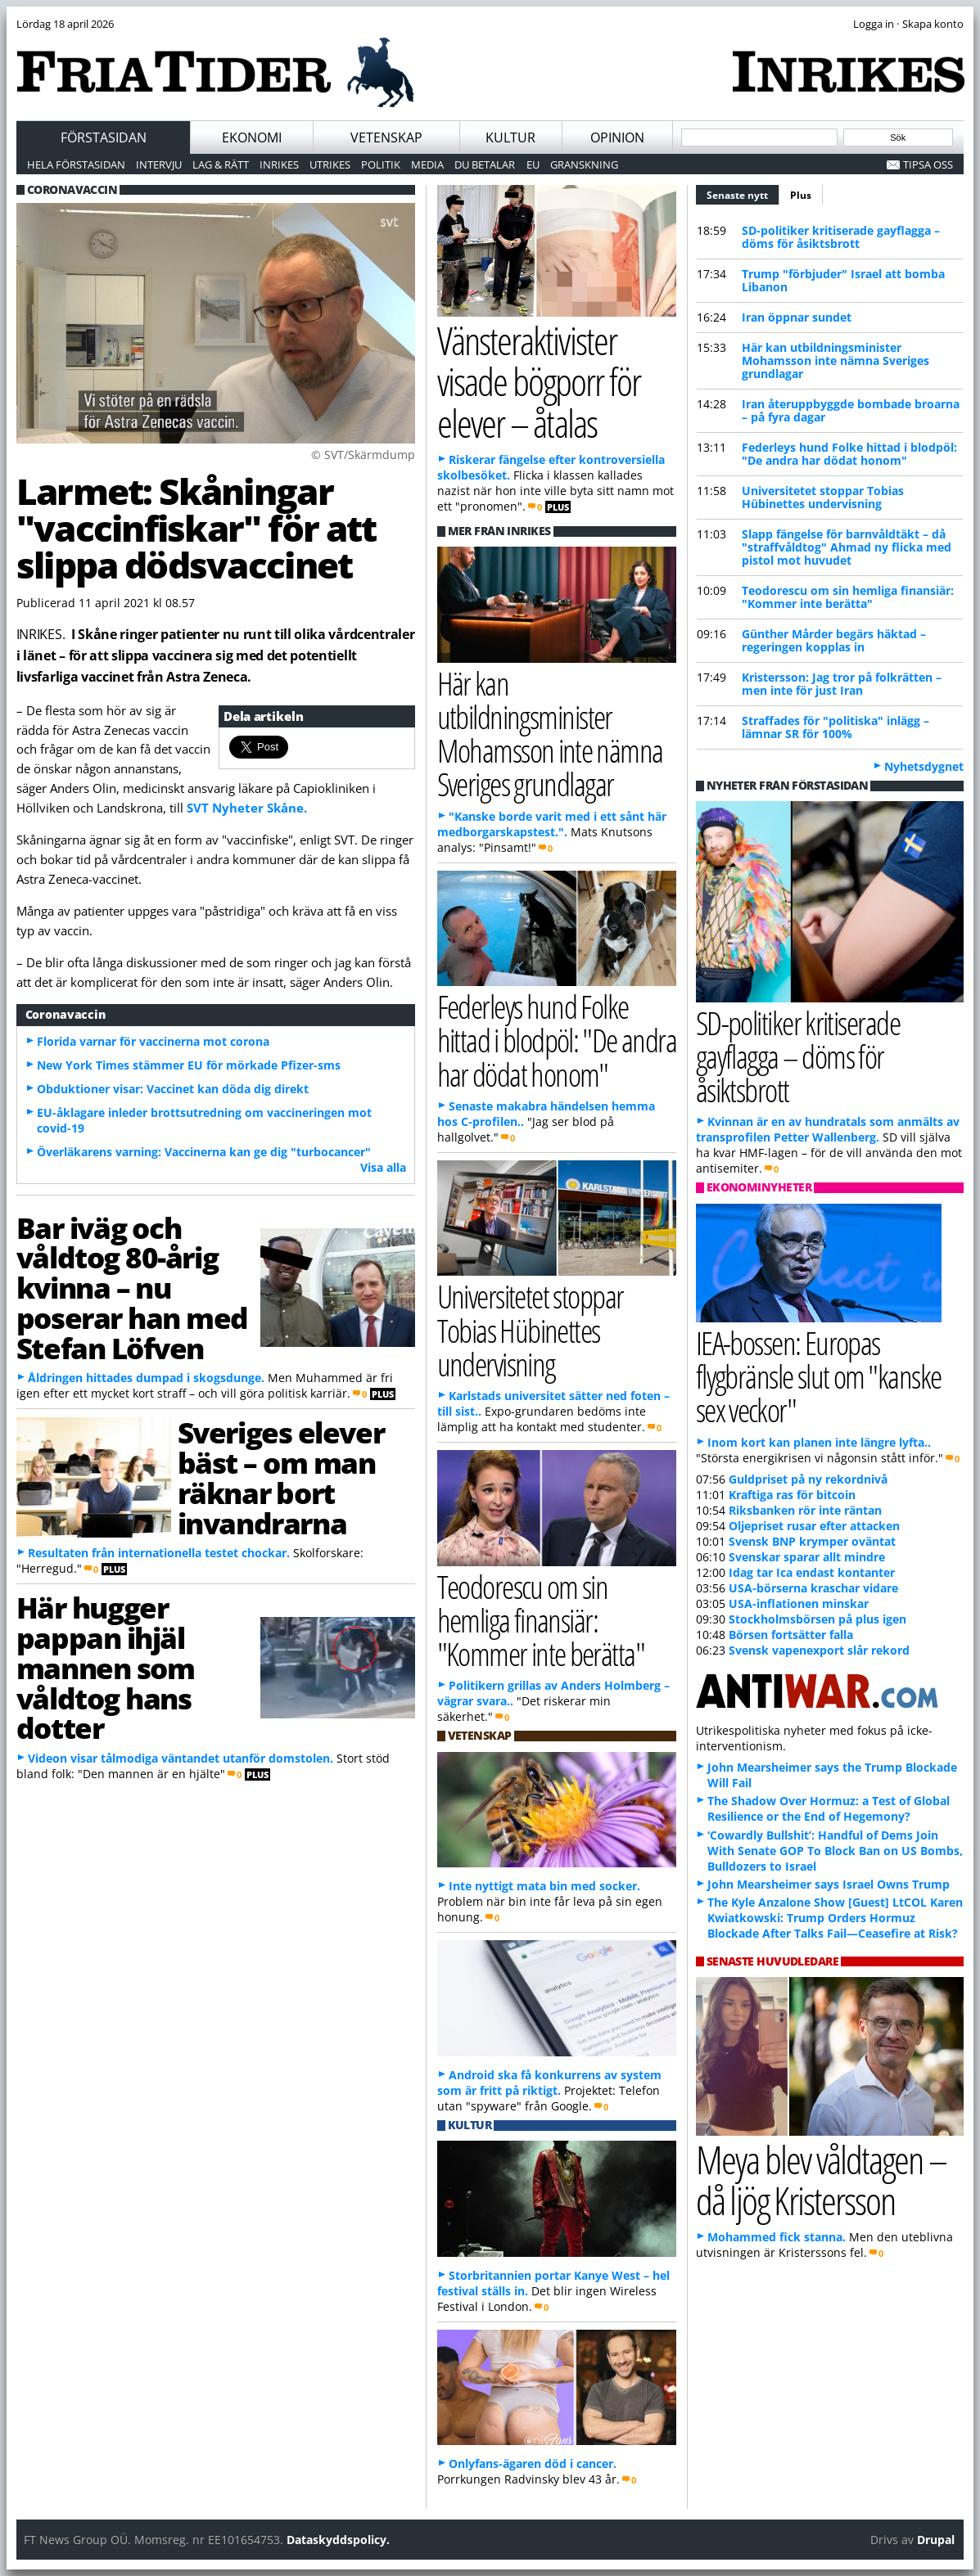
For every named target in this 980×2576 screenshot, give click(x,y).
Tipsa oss (928, 164)
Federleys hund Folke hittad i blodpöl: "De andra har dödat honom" (849, 453)
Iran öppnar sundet (796, 317)
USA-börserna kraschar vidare (813, 1588)
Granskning (584, 164)
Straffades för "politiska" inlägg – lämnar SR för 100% (835, 727)
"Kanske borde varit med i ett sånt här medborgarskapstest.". (551, 824)
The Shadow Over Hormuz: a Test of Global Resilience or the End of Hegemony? (828, 1808)
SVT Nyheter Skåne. (247, 807)
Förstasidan (104, 137)
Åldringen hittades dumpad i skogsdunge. (146, 1377)
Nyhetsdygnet (924, 766)
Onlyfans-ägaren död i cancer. (532, 2463)
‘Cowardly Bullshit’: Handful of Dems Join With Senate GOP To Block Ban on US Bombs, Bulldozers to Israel (835, 1850)
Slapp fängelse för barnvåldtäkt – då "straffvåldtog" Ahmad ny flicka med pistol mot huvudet (846, 547)
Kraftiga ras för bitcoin (792, 1494)
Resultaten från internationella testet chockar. (159, 1552)
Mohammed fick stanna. (776, 2237)
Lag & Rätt (220, 164)
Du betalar (484, 164)
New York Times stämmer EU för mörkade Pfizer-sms (189, 1065)
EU (533, 164)
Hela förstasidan (76, 164)
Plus (800, 195)
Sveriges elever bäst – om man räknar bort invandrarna (281, 1477)
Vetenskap (386, 137)
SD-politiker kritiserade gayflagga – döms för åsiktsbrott (841, 237)
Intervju (159, 164)
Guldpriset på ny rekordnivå (808, 1479)
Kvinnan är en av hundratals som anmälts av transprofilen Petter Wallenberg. (828, 1129)
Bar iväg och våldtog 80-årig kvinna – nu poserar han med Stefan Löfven (132, 1287)
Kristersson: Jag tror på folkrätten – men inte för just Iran (842, 683)
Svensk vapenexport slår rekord (819, 1650)
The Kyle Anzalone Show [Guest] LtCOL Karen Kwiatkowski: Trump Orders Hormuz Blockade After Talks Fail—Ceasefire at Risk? (835, 1917)
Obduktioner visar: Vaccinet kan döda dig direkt (173, 1089)
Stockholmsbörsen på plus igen (817, 1619)
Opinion (617, 137)
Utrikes (329, 164)
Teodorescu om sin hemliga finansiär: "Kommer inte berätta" (848, 597)
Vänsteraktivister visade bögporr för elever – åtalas (539, 381)
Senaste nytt (743, 193)
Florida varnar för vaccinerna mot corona (153, 1041)
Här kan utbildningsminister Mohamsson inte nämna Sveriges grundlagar (835, 360)
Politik (380, 164)
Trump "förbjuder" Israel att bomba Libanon (843, 280)
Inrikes (279, 164)
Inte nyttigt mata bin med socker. (544, 1886)
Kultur (510, 137)
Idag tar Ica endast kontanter (812, 1572)
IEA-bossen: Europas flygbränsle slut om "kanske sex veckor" (819, 1376)
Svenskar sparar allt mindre (807, 1557)
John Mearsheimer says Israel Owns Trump (828, 1884)
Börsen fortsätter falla (791, 1634)
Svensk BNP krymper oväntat (812, 1541)
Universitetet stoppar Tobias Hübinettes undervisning (823, 497)
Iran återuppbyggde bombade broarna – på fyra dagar (851, 410)
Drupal (936, 2539)
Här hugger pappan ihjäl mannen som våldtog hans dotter (105, 1667)
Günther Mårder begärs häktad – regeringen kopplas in (834, 640)
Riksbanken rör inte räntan (805, 1510)
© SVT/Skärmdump (363, 454)
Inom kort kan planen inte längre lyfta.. (819, 1442)
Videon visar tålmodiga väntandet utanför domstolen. (180, 1758)
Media (427, 164)
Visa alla (383, 1167)
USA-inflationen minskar (799, 1603)
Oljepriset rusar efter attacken (814, 1525)
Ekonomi (252, 137)
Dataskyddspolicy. (338, 2539)
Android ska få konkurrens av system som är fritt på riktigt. (549, 2082)
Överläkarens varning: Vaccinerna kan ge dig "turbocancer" (204, 1152)
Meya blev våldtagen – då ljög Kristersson (821, 2179)
